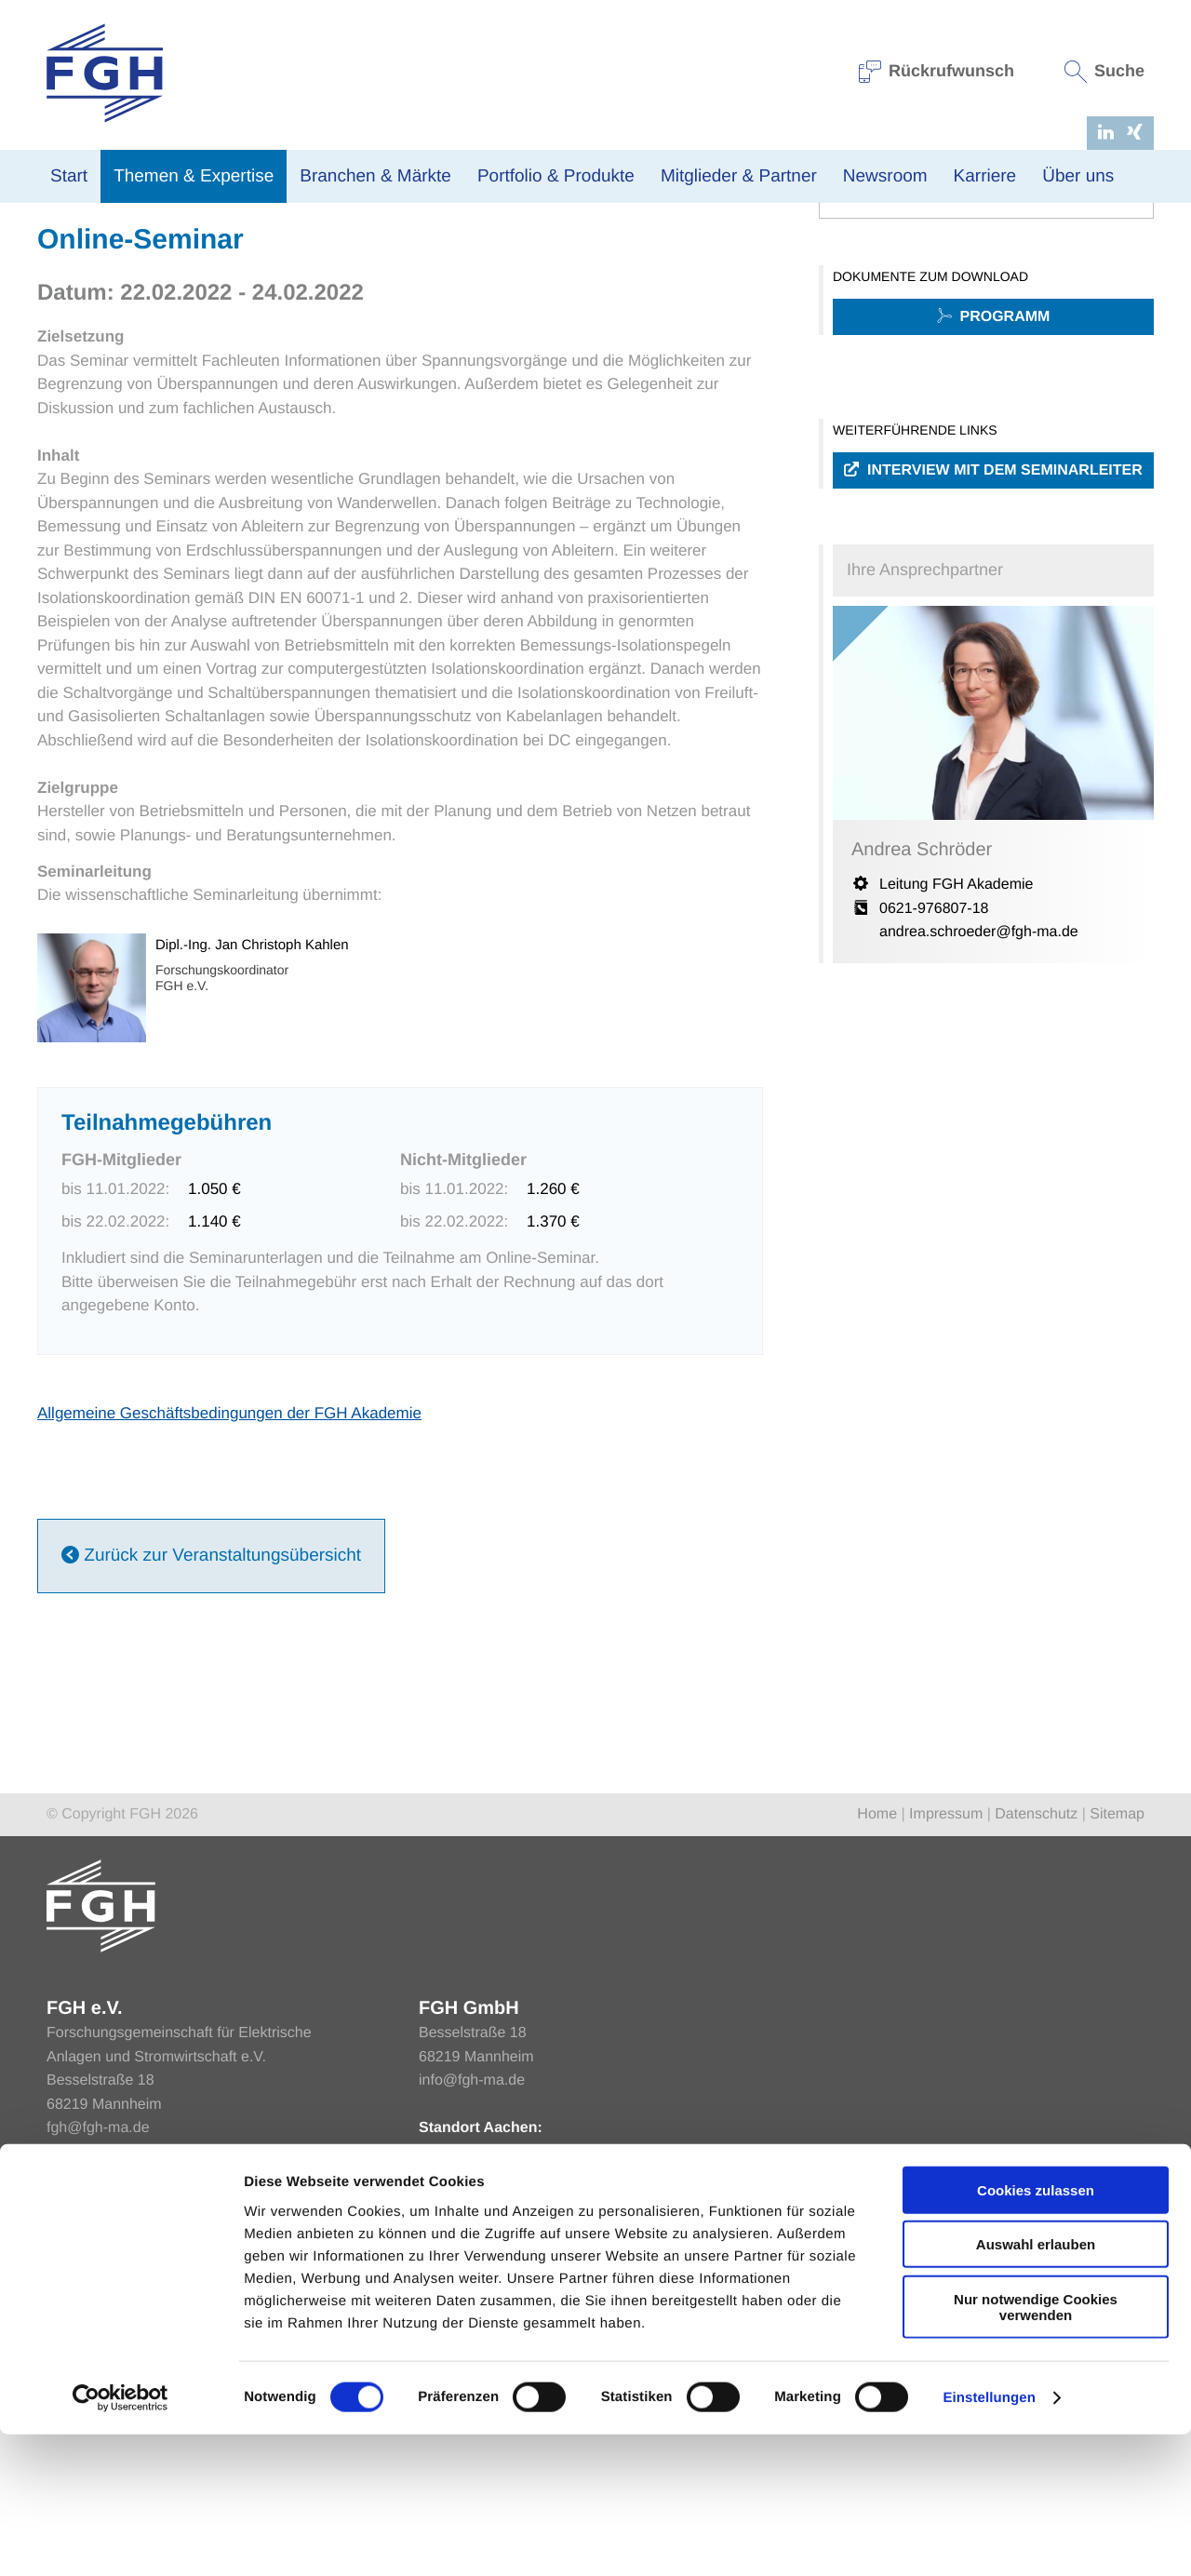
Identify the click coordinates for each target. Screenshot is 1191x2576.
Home (55, 213)
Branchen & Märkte (375, 176)
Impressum (946, 2013)
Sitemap (1117, 2013)
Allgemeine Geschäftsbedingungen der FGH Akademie (229, 1612)
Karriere (985, 176)
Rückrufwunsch (937, 70)
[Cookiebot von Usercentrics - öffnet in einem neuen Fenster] (120, 2540)
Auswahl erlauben (1035, 2386)
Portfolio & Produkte (556, 176)
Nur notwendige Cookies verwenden (1035, 2447)
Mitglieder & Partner (739, 176)
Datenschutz (1036, 2013)
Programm (993, 516)
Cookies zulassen (1035, 2331)
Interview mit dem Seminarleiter (993, 669)
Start (68, 176)
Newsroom (885, 176)
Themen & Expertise (194, 176)
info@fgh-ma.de (472, 2280)
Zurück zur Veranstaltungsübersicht (211, 1755)
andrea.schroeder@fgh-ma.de (978, 1131)
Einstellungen (989, 2539)
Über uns (1078, 176)
